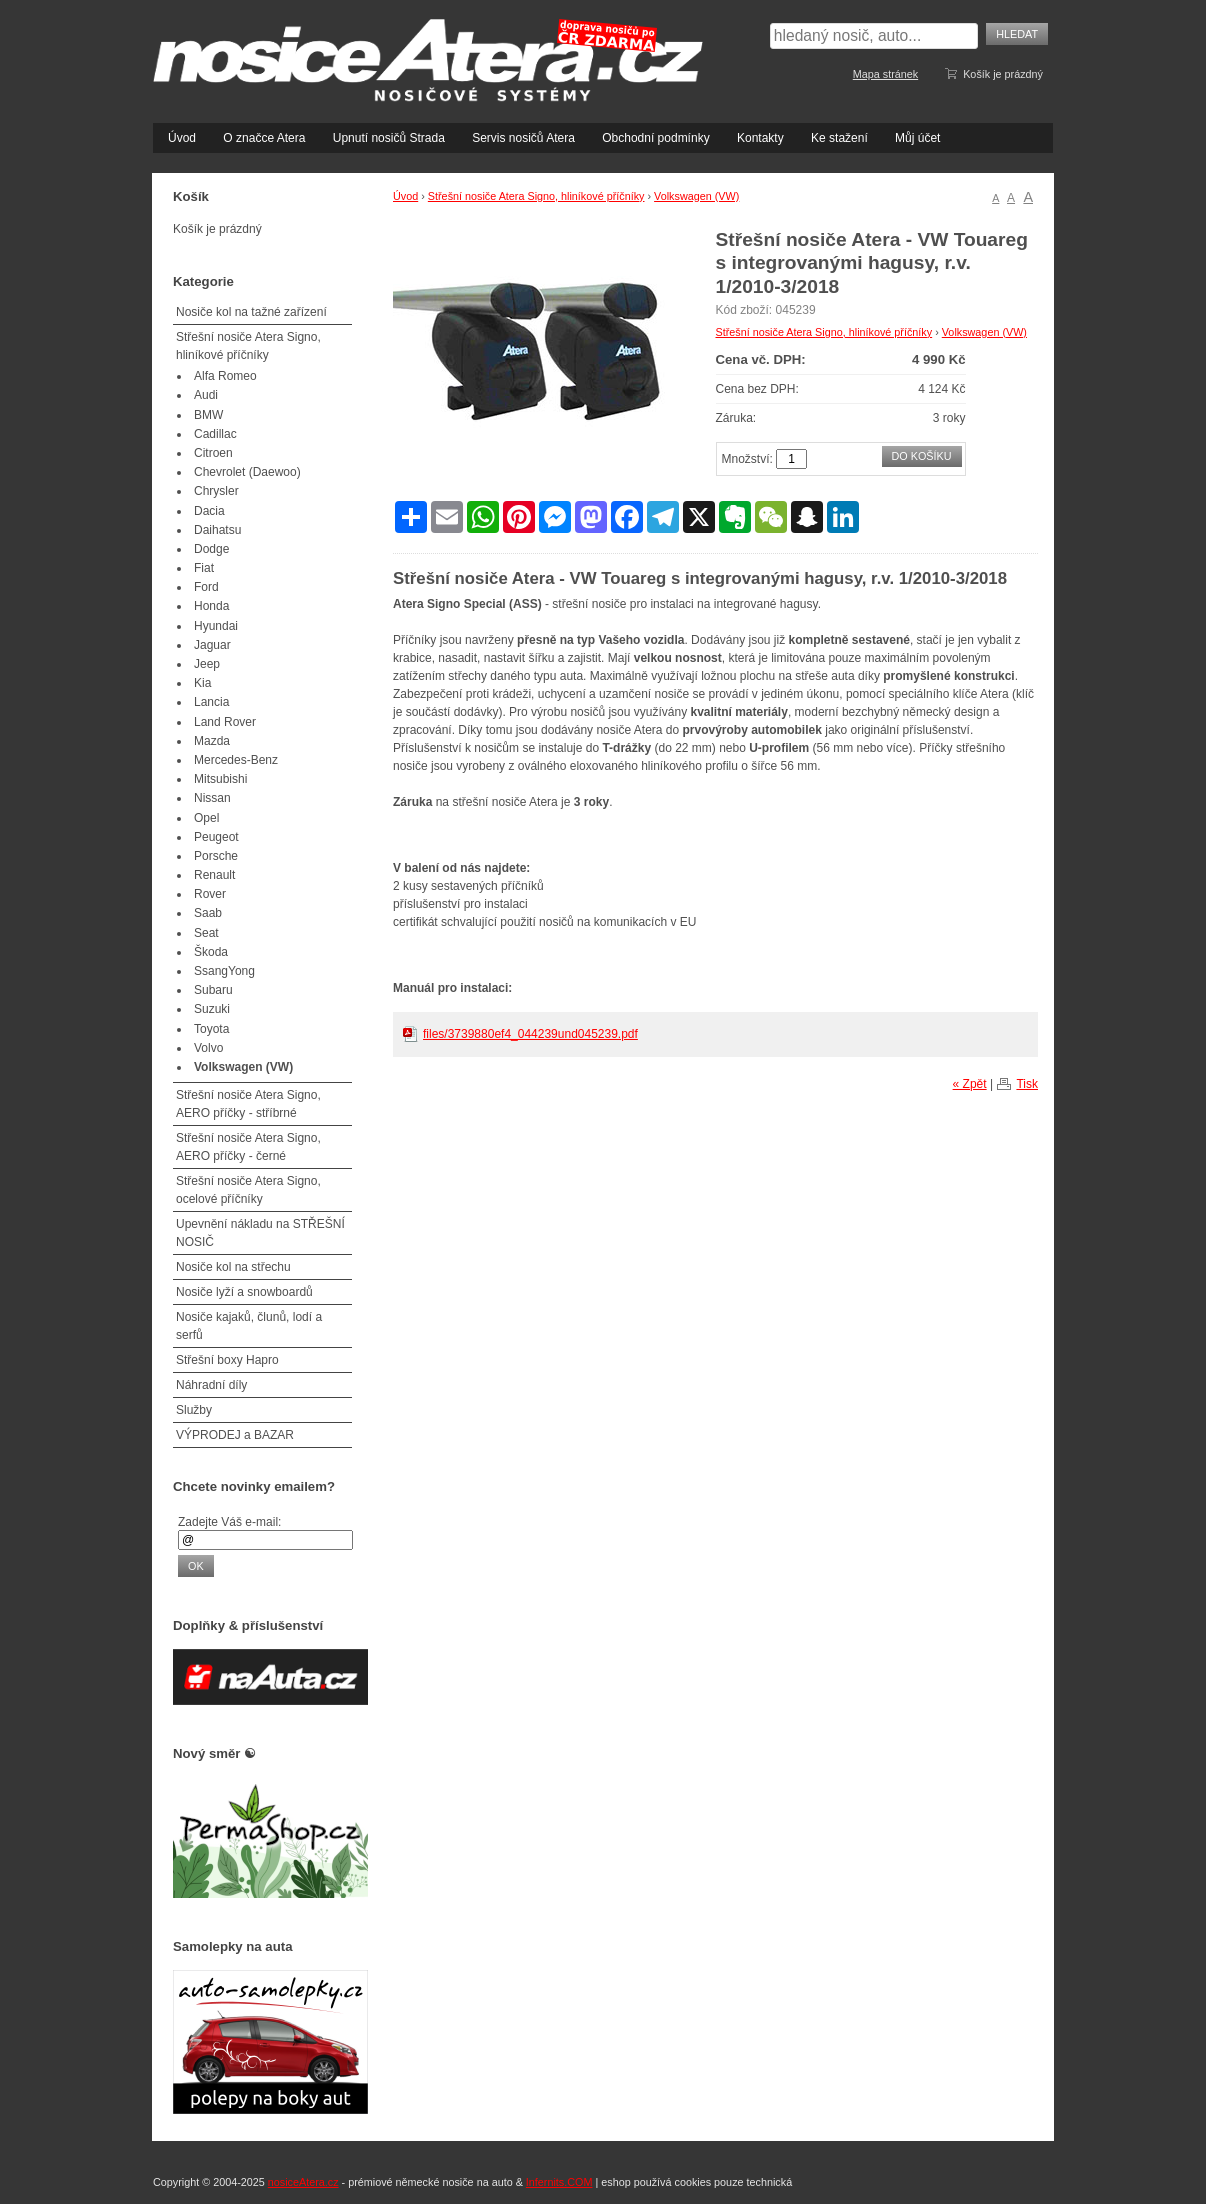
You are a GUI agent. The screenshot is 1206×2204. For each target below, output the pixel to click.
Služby (194, 1410)
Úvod (182, 138)
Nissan (212, 798)
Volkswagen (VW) (696, 196)
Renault (214, 875)
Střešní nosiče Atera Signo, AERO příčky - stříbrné (248, 1104)
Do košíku (922, 456)
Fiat (204, 568)
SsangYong (224, 971)
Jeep (207, 664)
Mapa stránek (885, 74)
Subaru (213, 990)
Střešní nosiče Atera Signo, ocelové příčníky (248, 1190)
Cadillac (215, 434)
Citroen (213, 453)
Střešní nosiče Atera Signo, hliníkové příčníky (536, 196)
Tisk (1027, 1084)
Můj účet (917, 138)
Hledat (1017, 34)
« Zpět (970, 1084)
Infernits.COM (559, 2182)
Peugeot (216, 837)
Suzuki (212, 1009)
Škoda (211, 952)
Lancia (211, 702)
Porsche (216, 856)
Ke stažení (839, 138)
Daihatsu (217, 530)
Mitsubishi (220, 779)
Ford (206, 587)
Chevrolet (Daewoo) (247, 472)
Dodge (211, 549)
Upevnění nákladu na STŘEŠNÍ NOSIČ (260, 1233)
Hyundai (216, 626)
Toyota (211, 1029)
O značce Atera (264, 138)
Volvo (208, 1048)
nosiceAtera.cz (303, 2182)
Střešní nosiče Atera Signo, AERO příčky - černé (248, 1147)
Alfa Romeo (225, 376)
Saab (208, 913)
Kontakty (760, 138)
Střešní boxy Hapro (227, 1360)
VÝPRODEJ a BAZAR (235, 1435)
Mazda (212, 741)
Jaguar (212, 645)
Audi (206, 395)
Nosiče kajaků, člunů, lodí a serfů (249, 1326)
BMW (208, 415)
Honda (211, 606)
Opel (206, 818)
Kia (202, 683)
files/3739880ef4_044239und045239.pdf (530, 1034)
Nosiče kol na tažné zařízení (251, 312)
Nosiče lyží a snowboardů (244, 1292)
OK (196, 1566)
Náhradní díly (211, 1385)
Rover (210, 894)
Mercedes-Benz (236, 760)
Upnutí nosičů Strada (389, 138)
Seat (206, 933)
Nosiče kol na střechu (233, 1267)
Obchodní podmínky (655, 138)
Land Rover (225, 722)
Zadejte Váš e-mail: (229, 1522)
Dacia (209, 511)
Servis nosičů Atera (523, 138)
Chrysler (216, 491)
